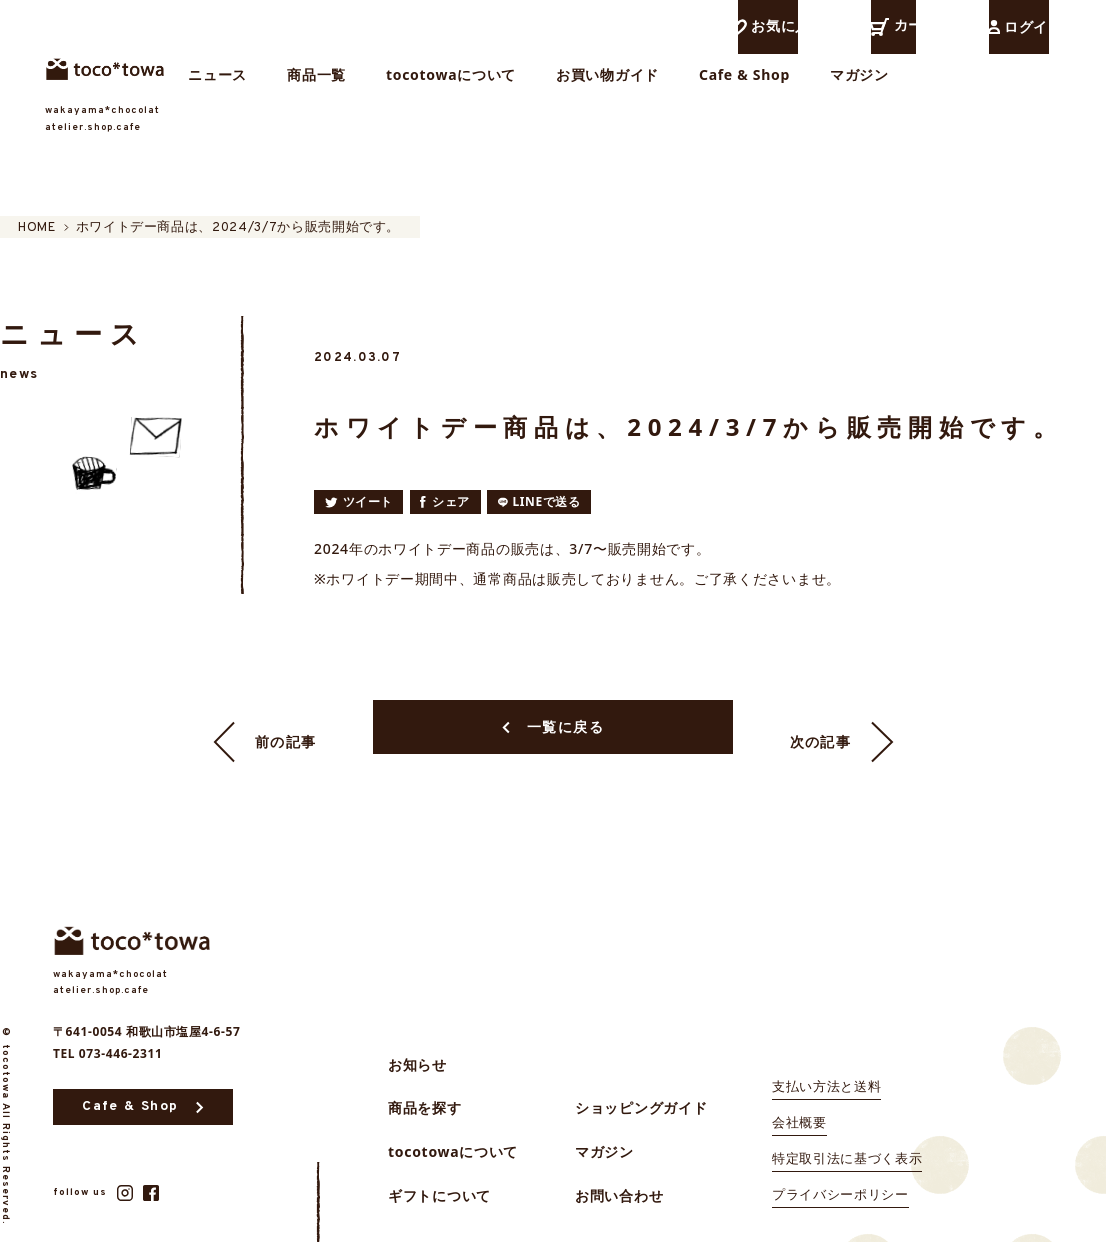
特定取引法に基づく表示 (847, 1138)
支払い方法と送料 (826, 1066)
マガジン (986, 84)
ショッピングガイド (641, 1087)
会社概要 (799, 1102)
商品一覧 (443, 84)
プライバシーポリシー (840, 1174)
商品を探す (425, 1087)
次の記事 (842, 717)
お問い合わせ (619, 1175)
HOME (19, 228)
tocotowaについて (578, 84)
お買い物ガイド (734, 84)
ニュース (344, 84)
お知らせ (417, 1045)
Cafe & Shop (871, 84)
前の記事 (265, 717)
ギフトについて (439, 1175)
